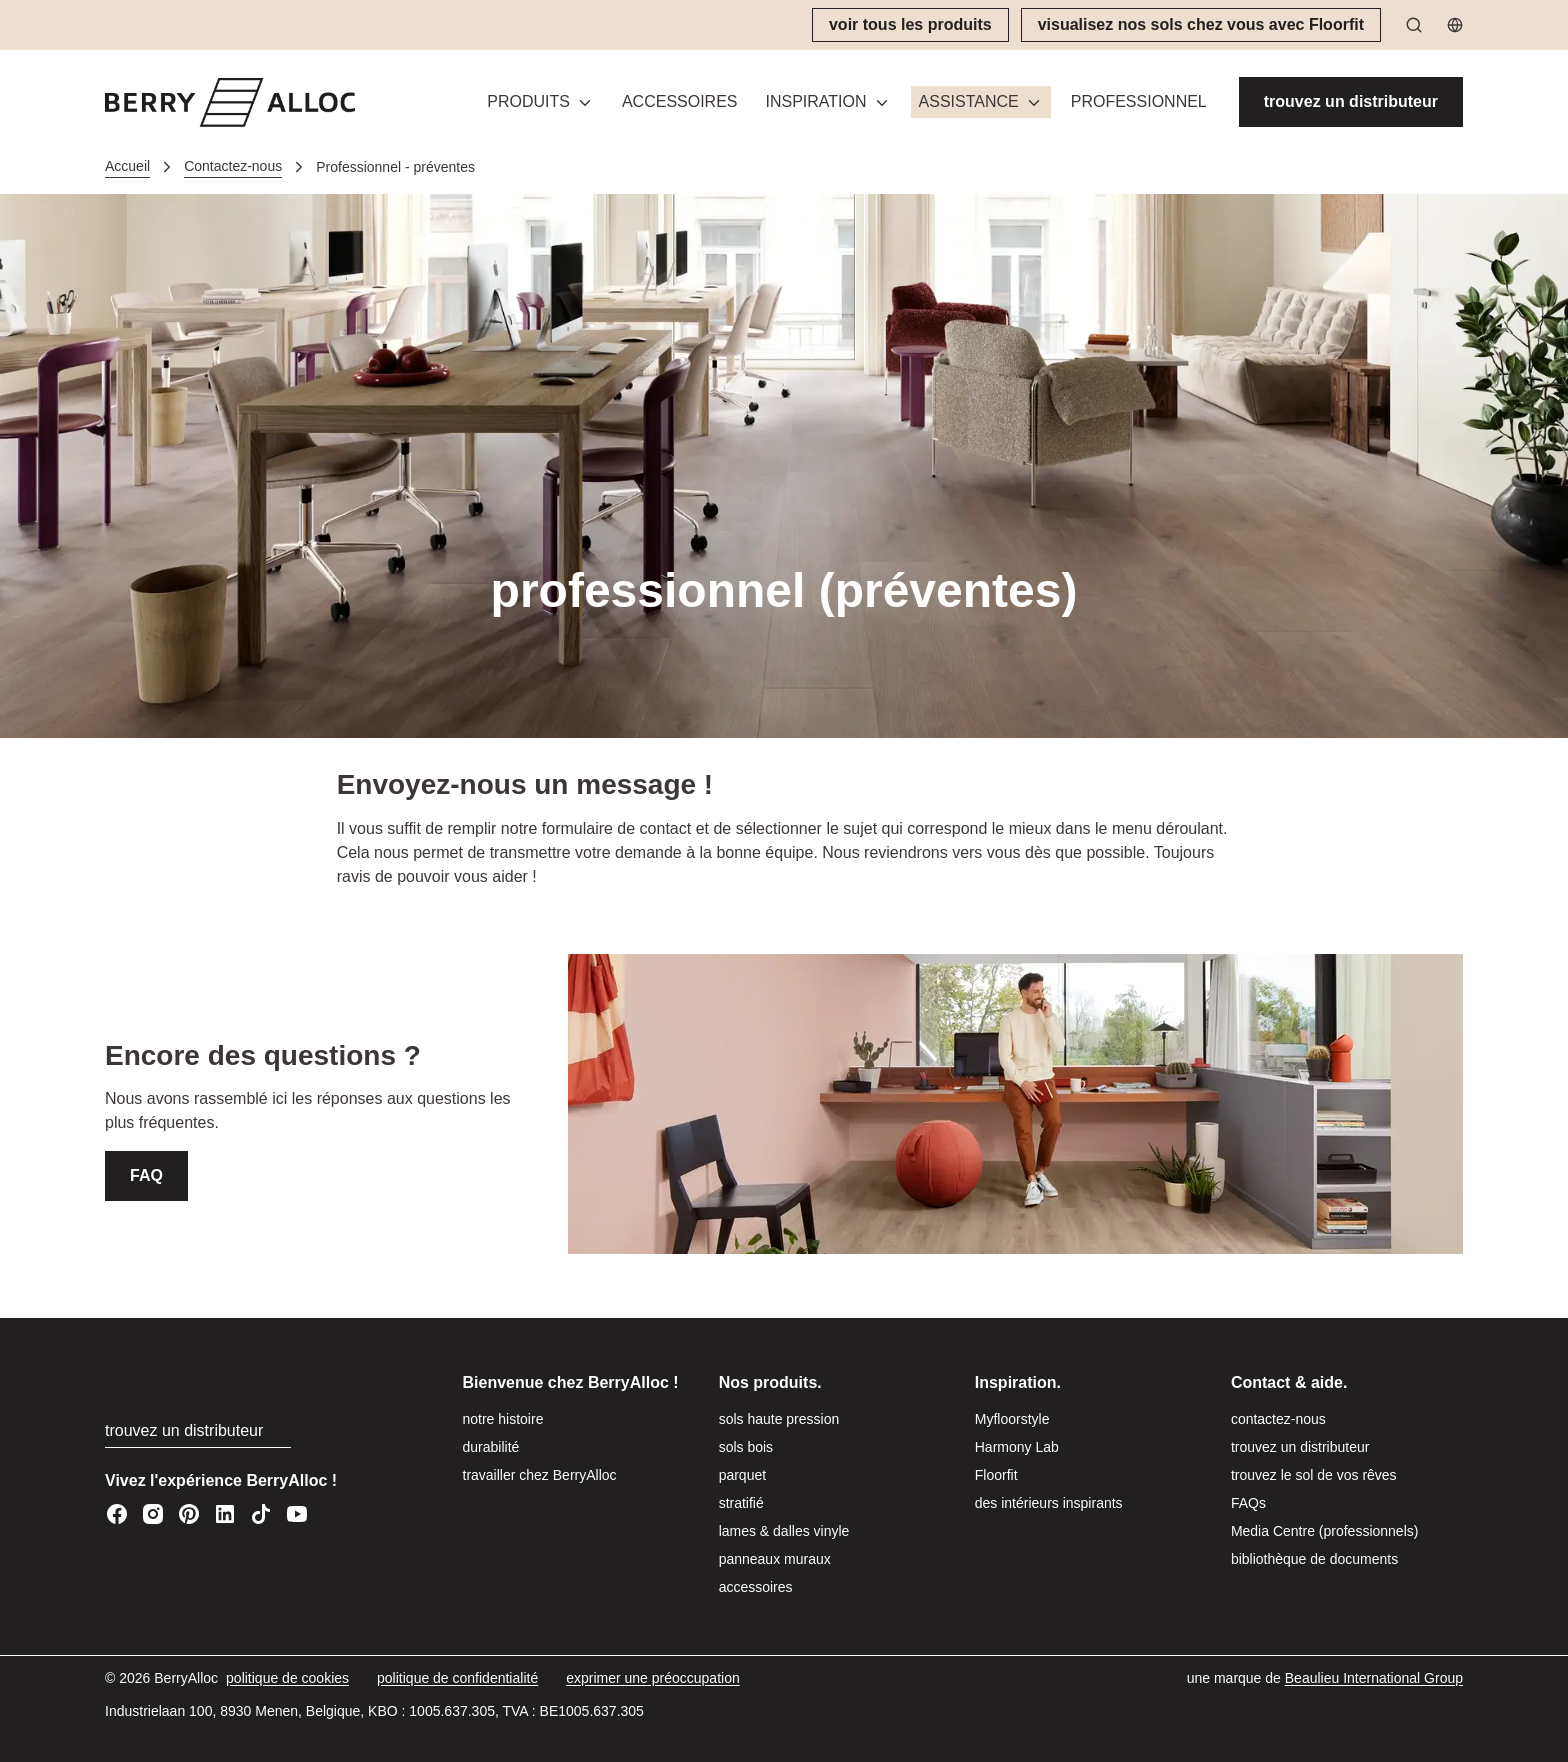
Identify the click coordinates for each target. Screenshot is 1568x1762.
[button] (828, 102)
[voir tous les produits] (910, 25)
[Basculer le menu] (585, 102)
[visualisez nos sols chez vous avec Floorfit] (1201, 25)
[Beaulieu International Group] (1374, 1678)
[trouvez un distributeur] (1351, 102)
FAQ (146, 1175)
